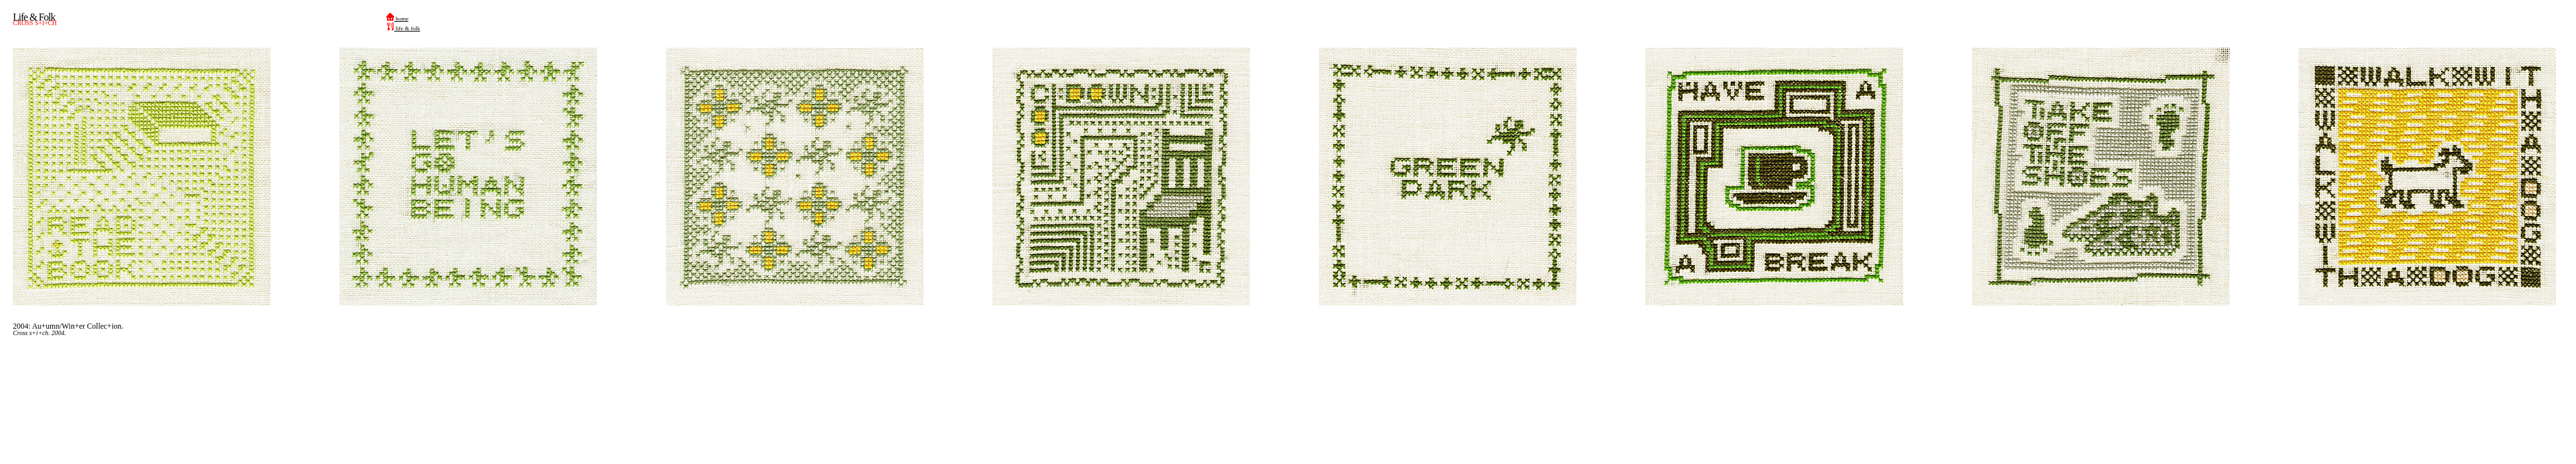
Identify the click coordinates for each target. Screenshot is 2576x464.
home (397, 18)
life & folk (403, 28)
